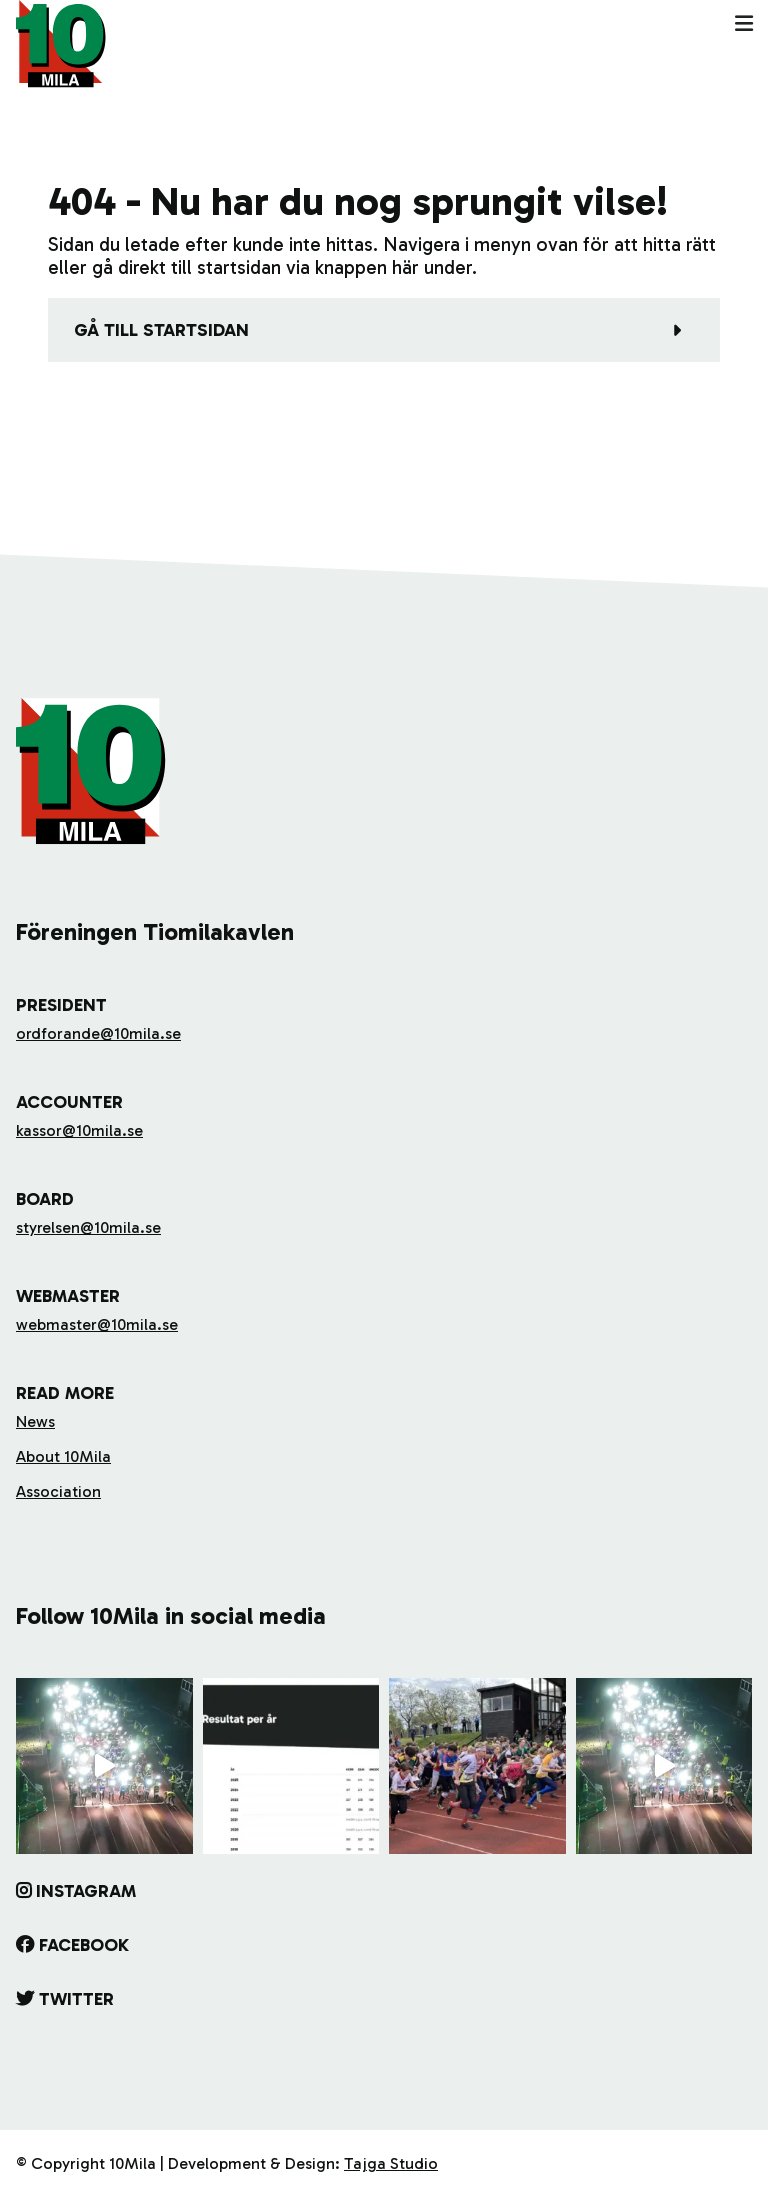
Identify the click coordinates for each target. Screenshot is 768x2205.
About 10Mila (63, 1456)
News (35, 1421)
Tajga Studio (391, 2163)
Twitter (76, 1999)
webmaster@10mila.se (97, 1324)
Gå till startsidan (161, 330)
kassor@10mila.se (79, 1130)
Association (58, 1491)
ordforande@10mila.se (98, 1033)
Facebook (84, 1945)
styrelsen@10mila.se (88, 1227)
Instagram (86, 1891)
